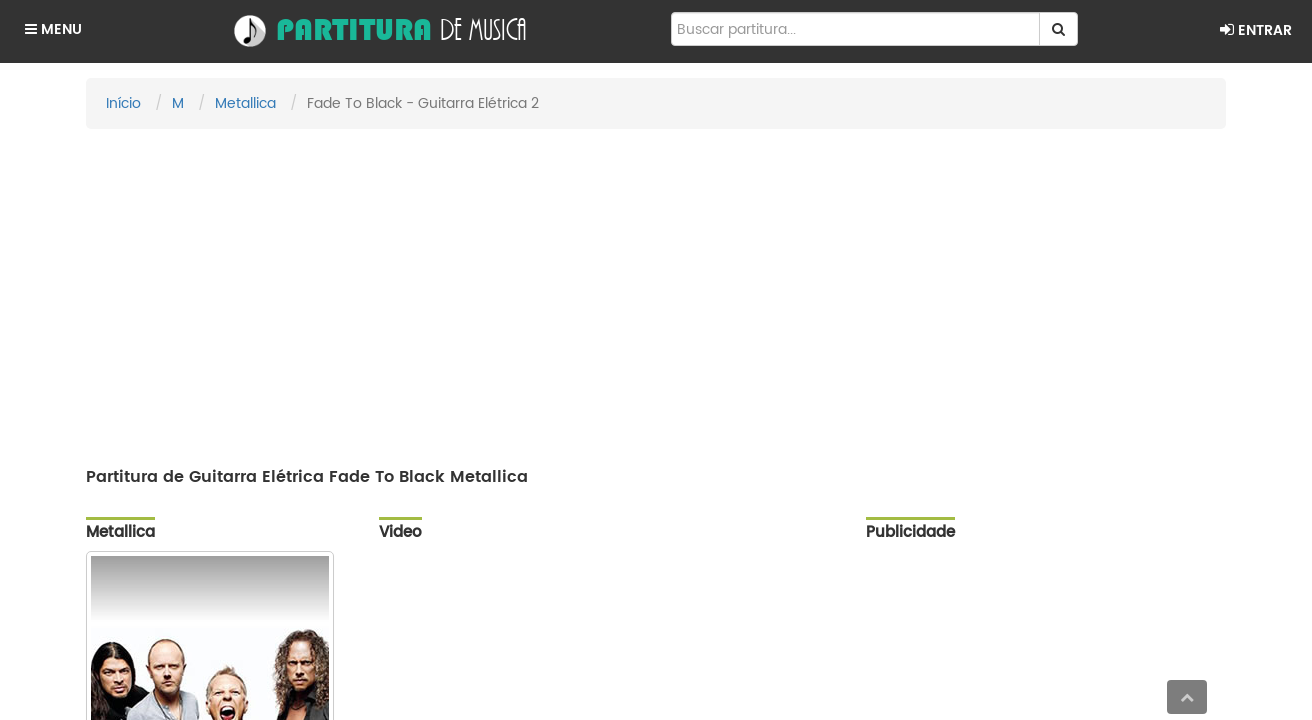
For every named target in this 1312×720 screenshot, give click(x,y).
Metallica (245, 103)
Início (123, 103)
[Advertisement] (656, 289)
